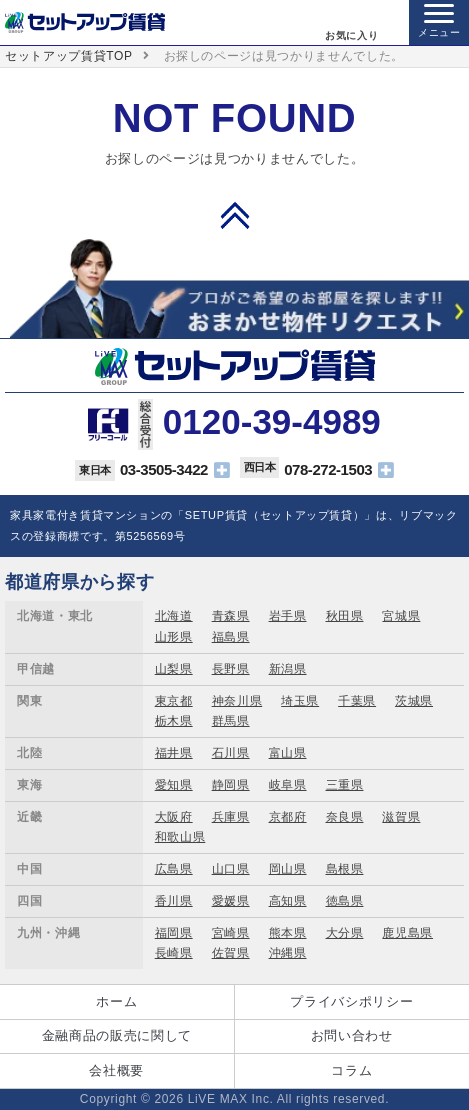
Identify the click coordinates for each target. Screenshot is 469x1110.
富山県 (288, 753)
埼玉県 (300, 701)
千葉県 (357, 701)
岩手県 (288, 616)
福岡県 (174, 933)
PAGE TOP (235, 215)
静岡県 (231, 785)
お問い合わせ (352, 1035)
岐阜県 (288, 785)
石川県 (231, 753)
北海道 (174, 616)
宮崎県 (231, 933)
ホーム (116, 1001)
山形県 (174, 637)
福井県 (174, 753)
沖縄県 (288, 953)
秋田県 (345, 616)
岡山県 (288, 869)
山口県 (231, 869)
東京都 (174, 701)
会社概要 (116, 1070)
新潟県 (288, 669)
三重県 (345, 785)
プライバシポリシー (351, 1001)
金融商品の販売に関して (117, 1035)
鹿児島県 (407, 933)
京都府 (288, 817)
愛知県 (174, 785)
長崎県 (174, 953)
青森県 (231, 616)
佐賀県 (231, 953)
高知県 (288, 901)
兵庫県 (231, 817)
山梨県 (174, 669)
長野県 (231, 669)
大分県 (345, 933)
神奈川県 (237, 701)
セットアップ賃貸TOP (69, 56)
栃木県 (174, 721)
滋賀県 (401, 817)
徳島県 (345, 901)
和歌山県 (180, 837)
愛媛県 (231, 901)
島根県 (345, 869)
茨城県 (414, 701)
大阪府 (174, 817)
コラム (351, 1070)
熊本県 (288, 933)
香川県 (174, 901)
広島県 (174, 869)
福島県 (231, 637)
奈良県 (345, 817)
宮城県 (401, 616)
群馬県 (231, 721)
